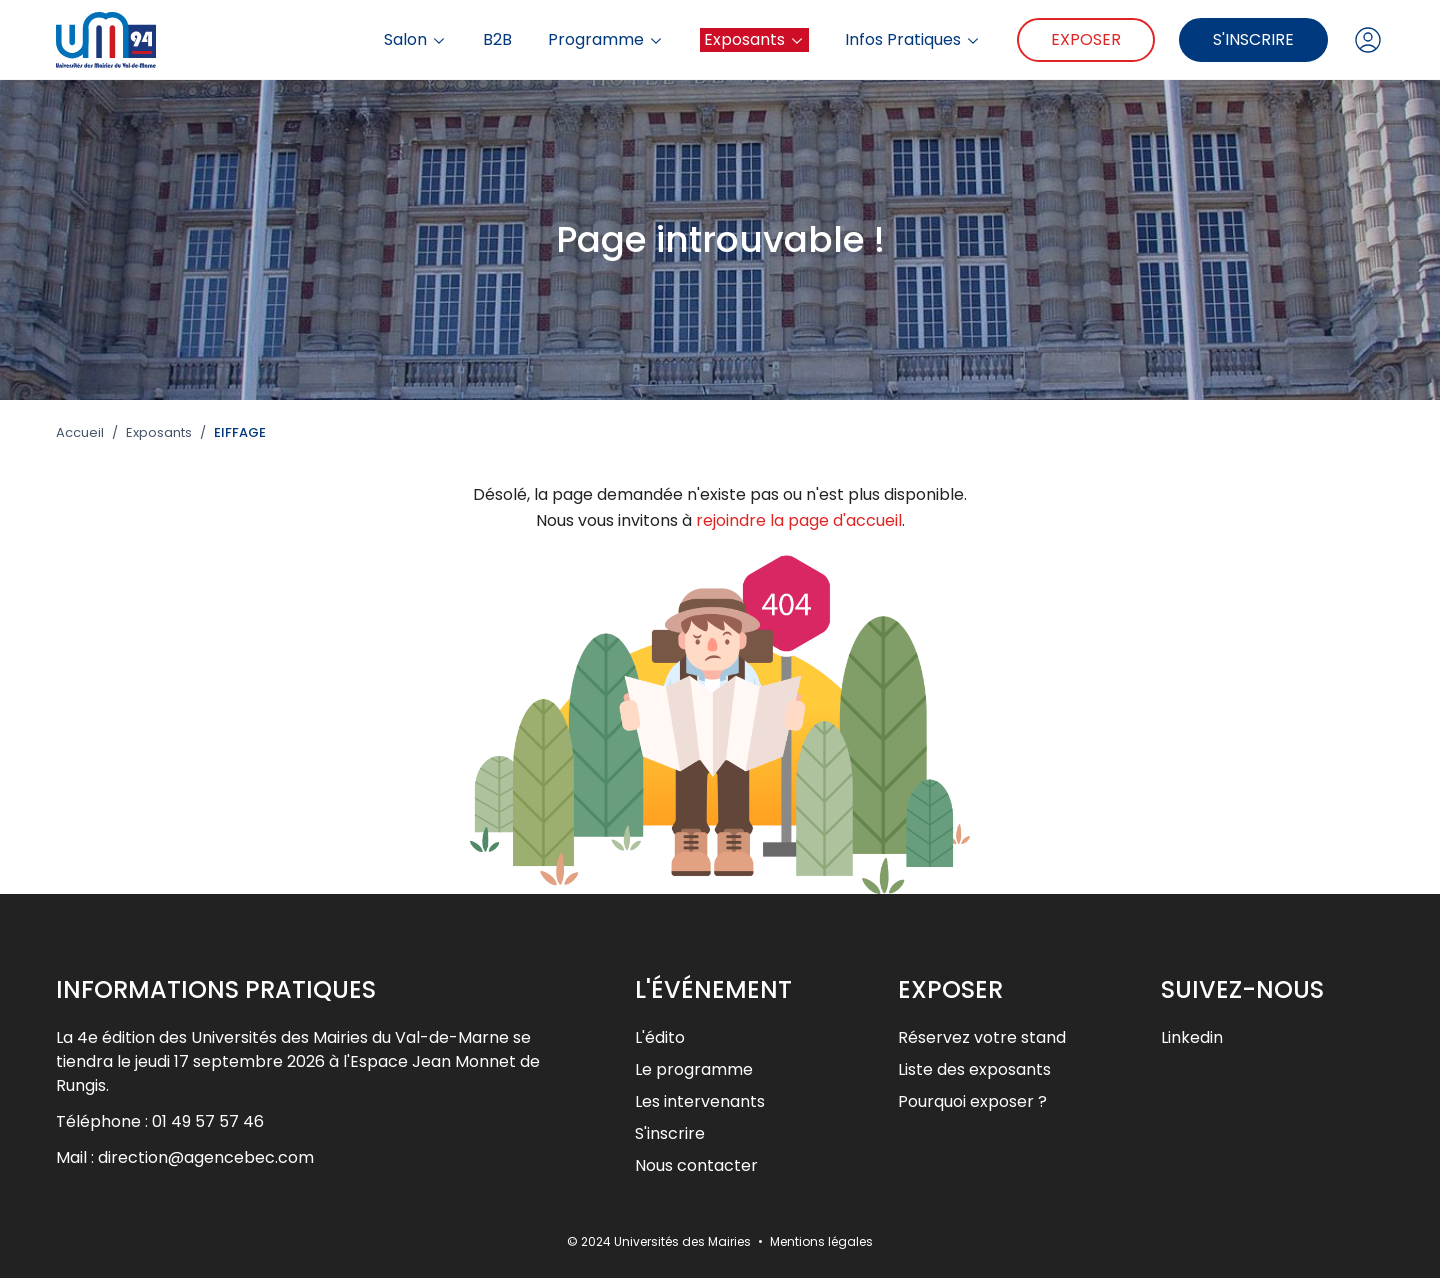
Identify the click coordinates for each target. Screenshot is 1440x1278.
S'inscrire (1253, 39)
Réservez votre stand (982, 1037)
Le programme (694, 1069)
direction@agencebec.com (206, 1157)
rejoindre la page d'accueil (799, 520)
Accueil (80, 433)
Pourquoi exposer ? (972, 1101)
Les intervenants (700, 1101)
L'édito (660, 1037)
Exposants (754, 39)
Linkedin (1192, 1037)
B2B (497, 40)
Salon (415, 40)
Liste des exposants (974, 1069)
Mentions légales (821, 1241)
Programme (606, 40)
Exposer (1086, 39)
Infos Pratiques (913, 40)
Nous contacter (696, 1165)
